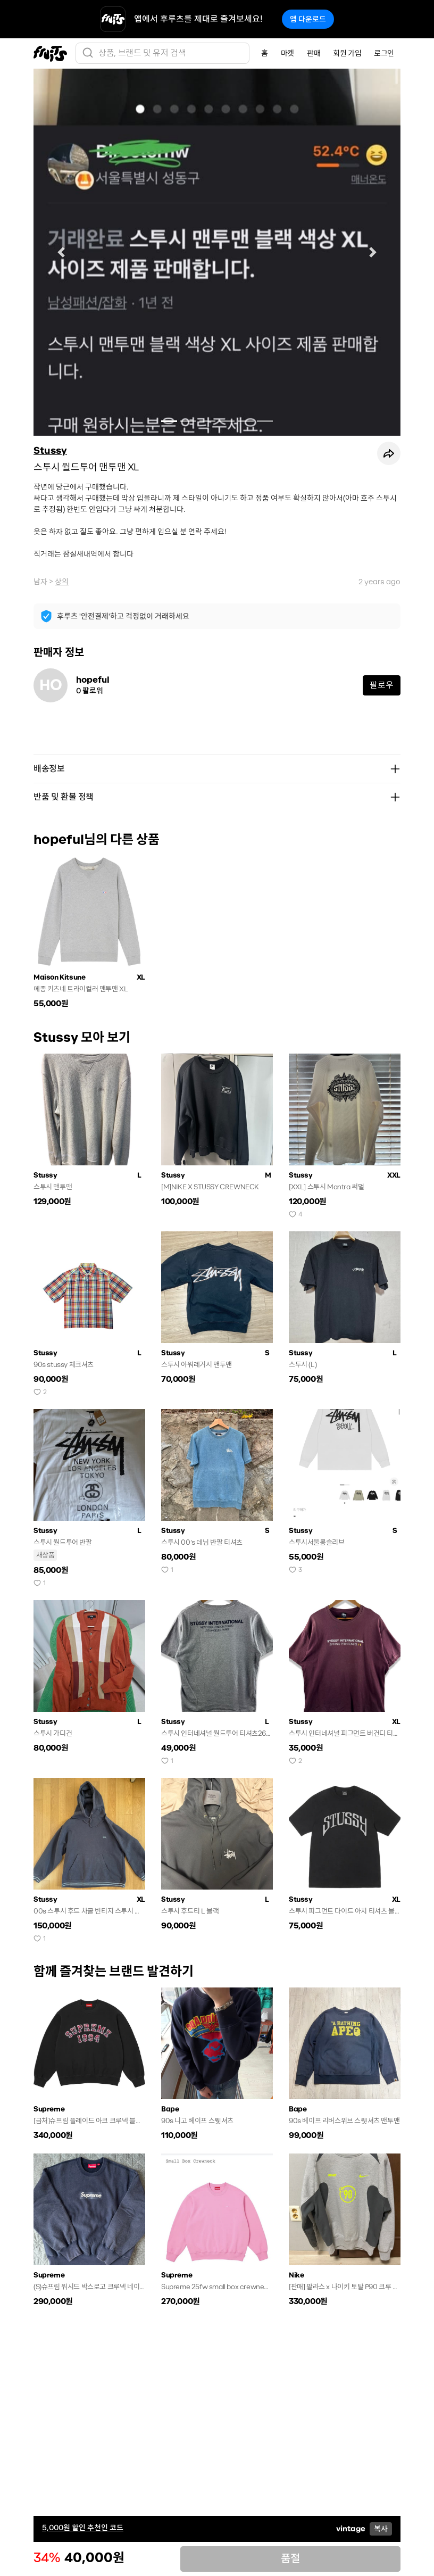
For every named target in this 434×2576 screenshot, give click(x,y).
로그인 (384, 53)
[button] (61, 252)
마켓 (287, 53)
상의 (62, 581)
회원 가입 (347, 53)
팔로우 (382, 685)
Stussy (50, 450)
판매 (313, 53)
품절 (290, 2559)
